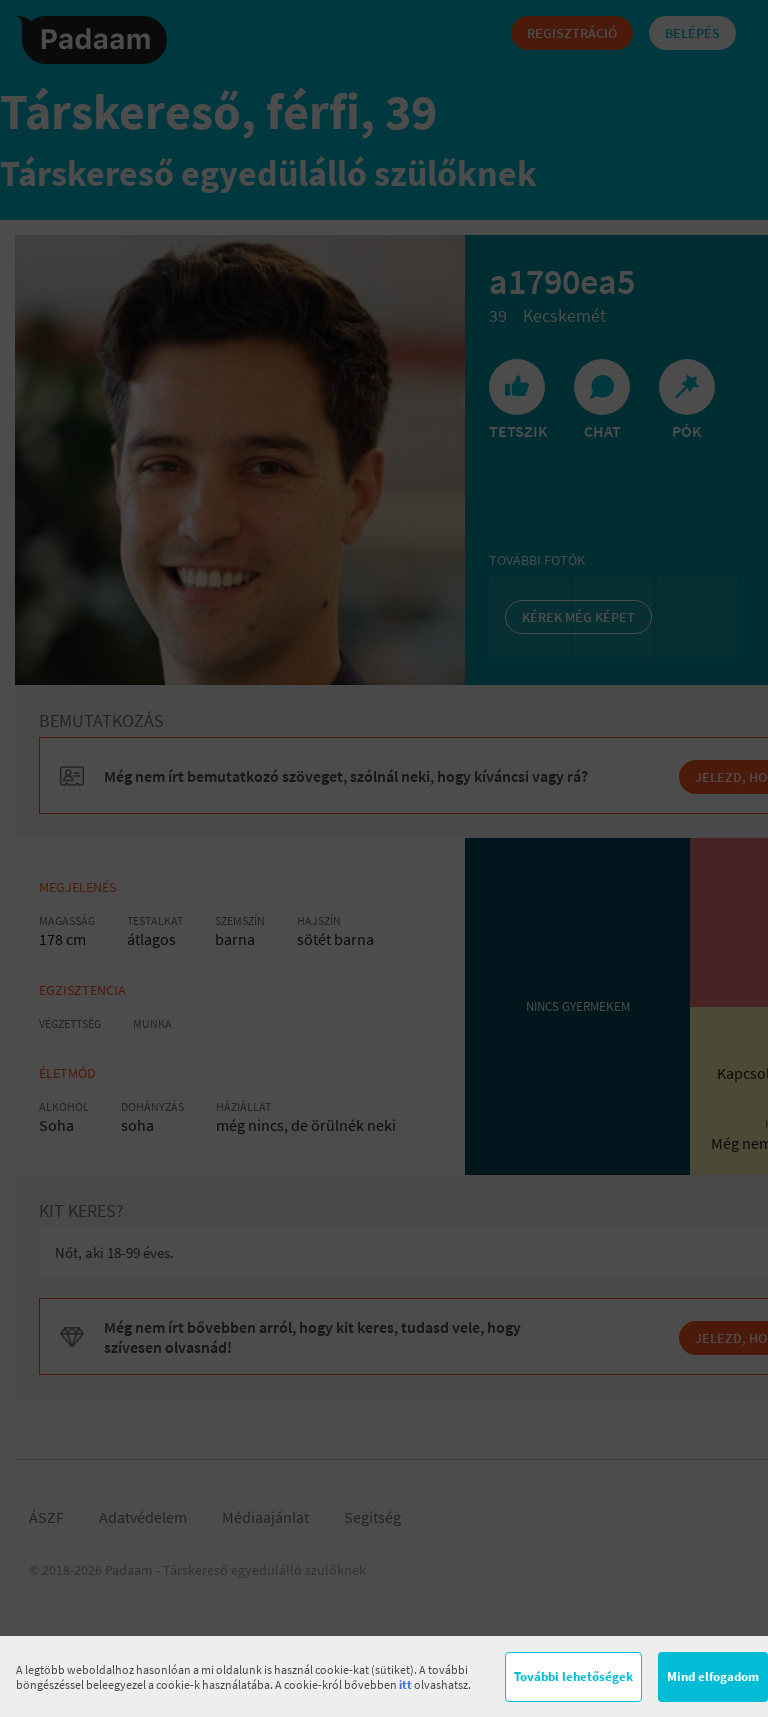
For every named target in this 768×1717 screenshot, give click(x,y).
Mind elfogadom (713, 1676)
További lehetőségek (573, 1676)
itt (405, 1684)
